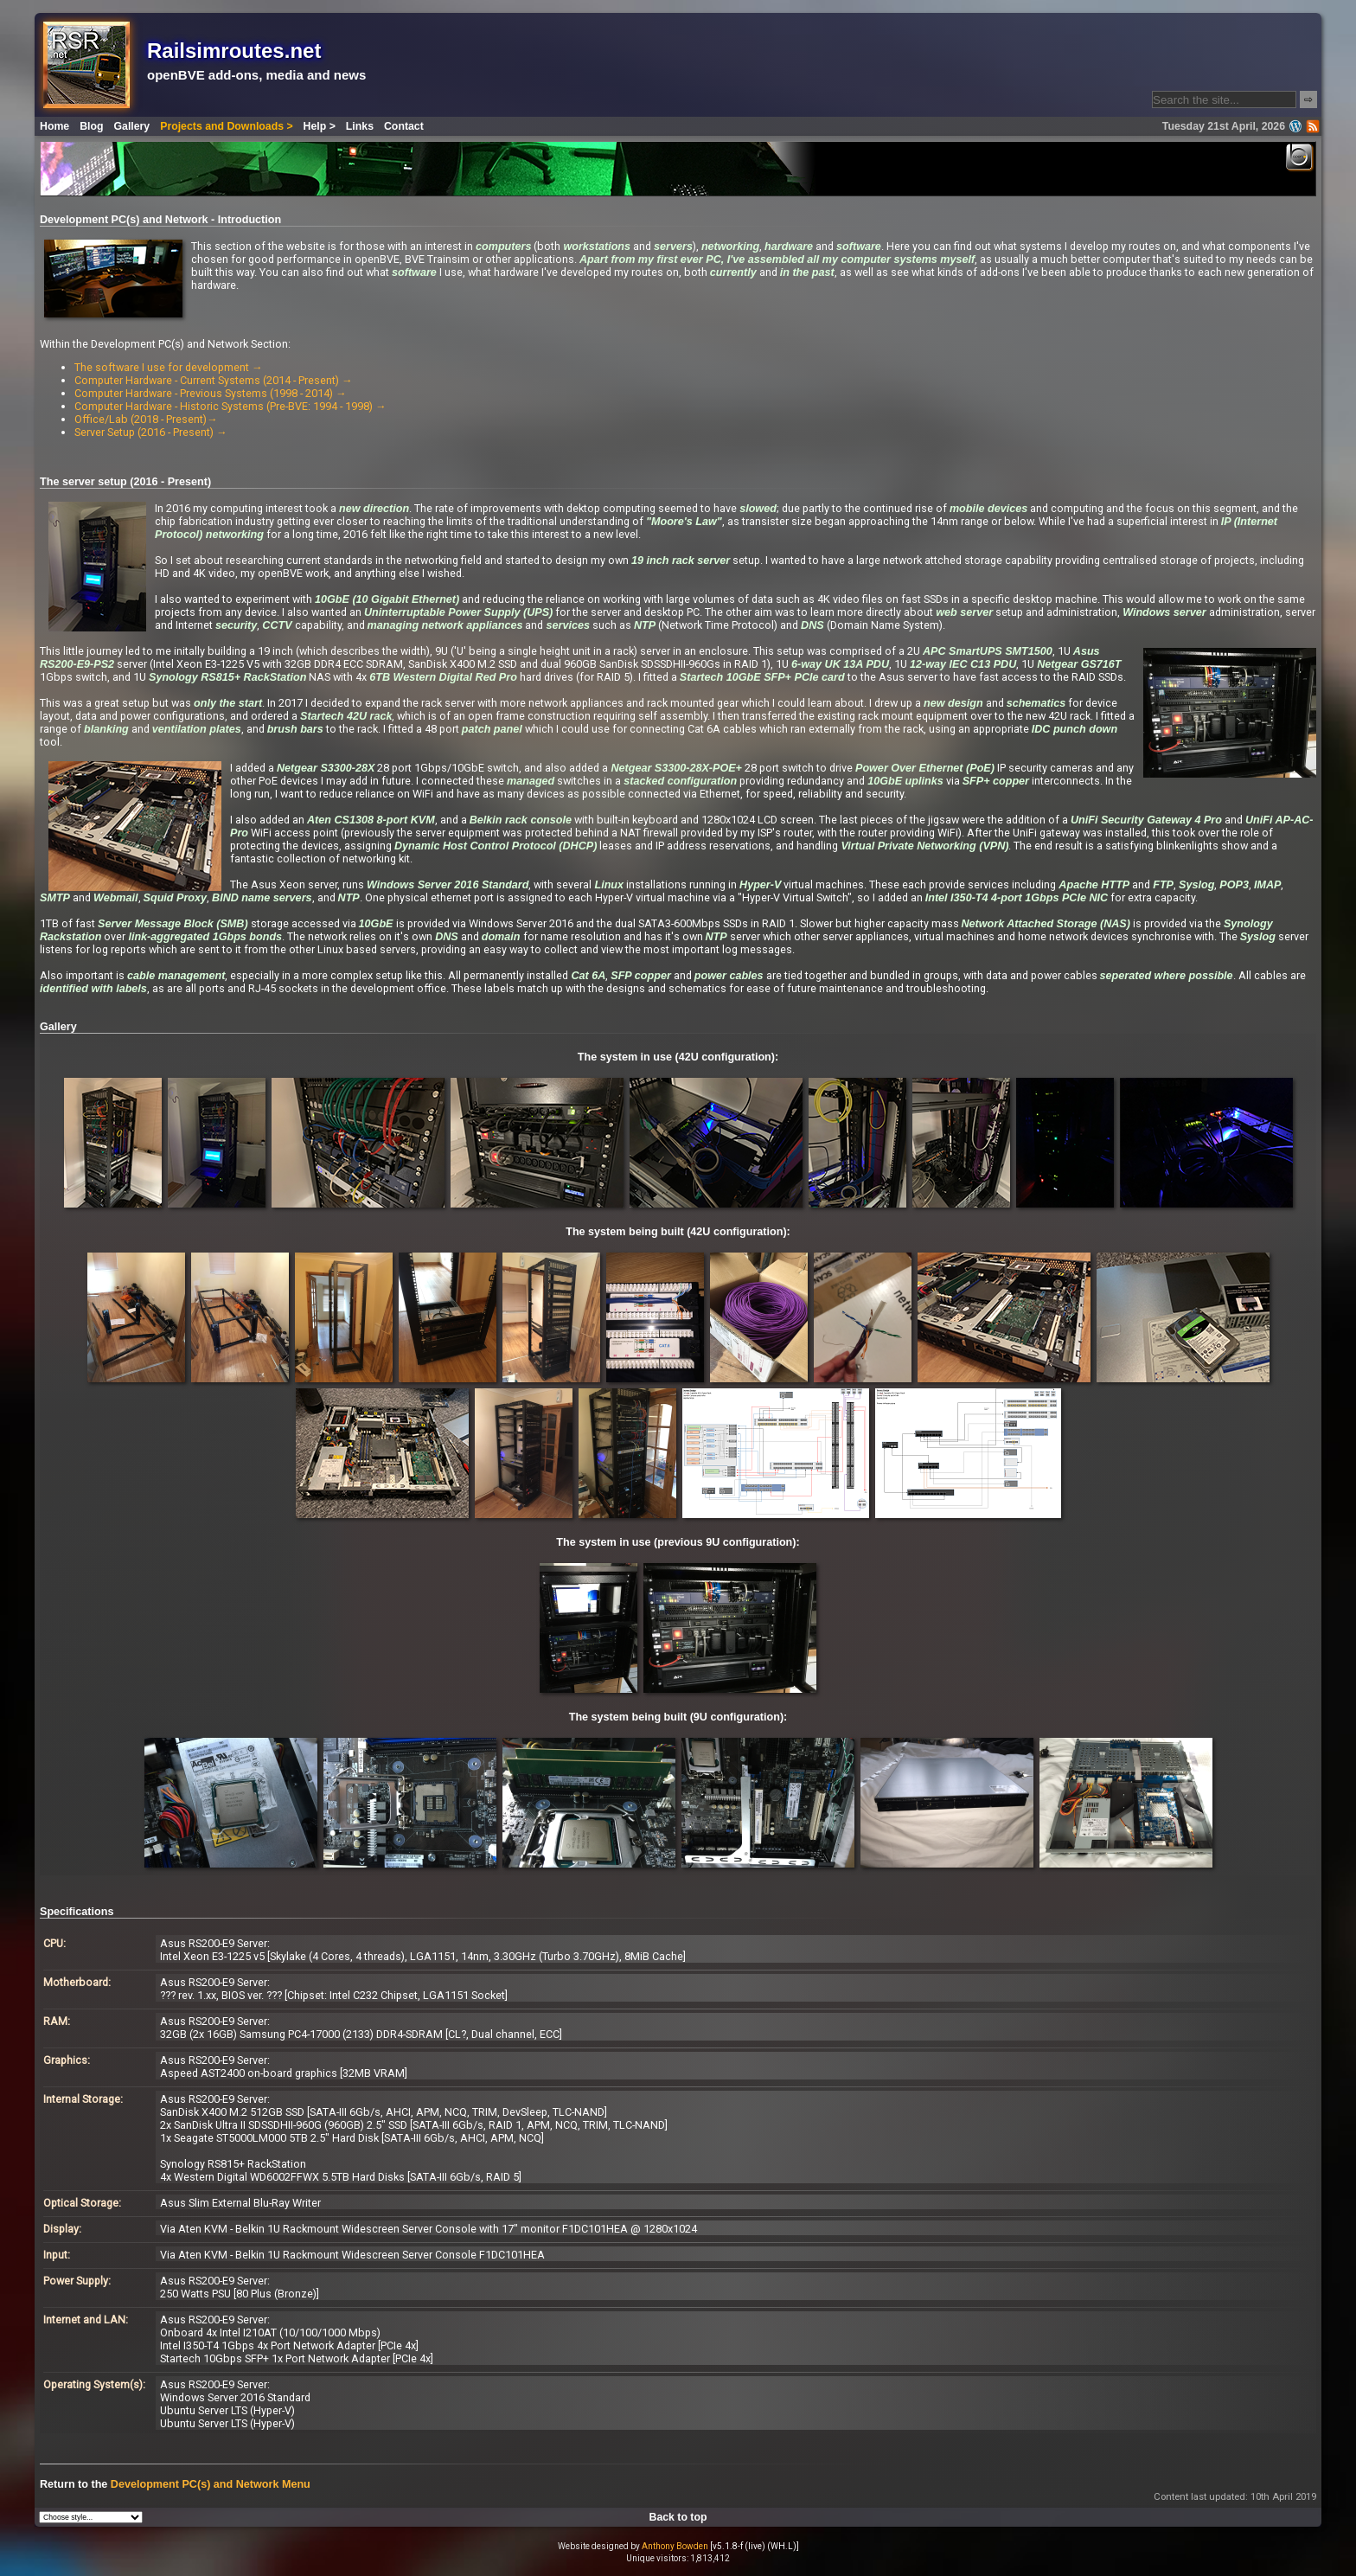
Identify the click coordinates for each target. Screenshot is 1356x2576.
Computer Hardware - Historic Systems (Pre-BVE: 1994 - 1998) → (230, 406)
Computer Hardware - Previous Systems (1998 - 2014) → (210, 393)
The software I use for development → (168, 367)
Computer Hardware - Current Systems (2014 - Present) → (213, 380)
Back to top (678, 2517)
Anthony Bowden (675, 2546)
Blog (91, 126)
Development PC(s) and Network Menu (210, 2484)
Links (360, 126)
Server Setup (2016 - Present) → (150, 432)
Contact (404, 126)
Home (54, 126)
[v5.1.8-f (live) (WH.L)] (754, 2546)
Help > (320, 126)
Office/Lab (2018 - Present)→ (146, 419)
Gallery (132, 126)
